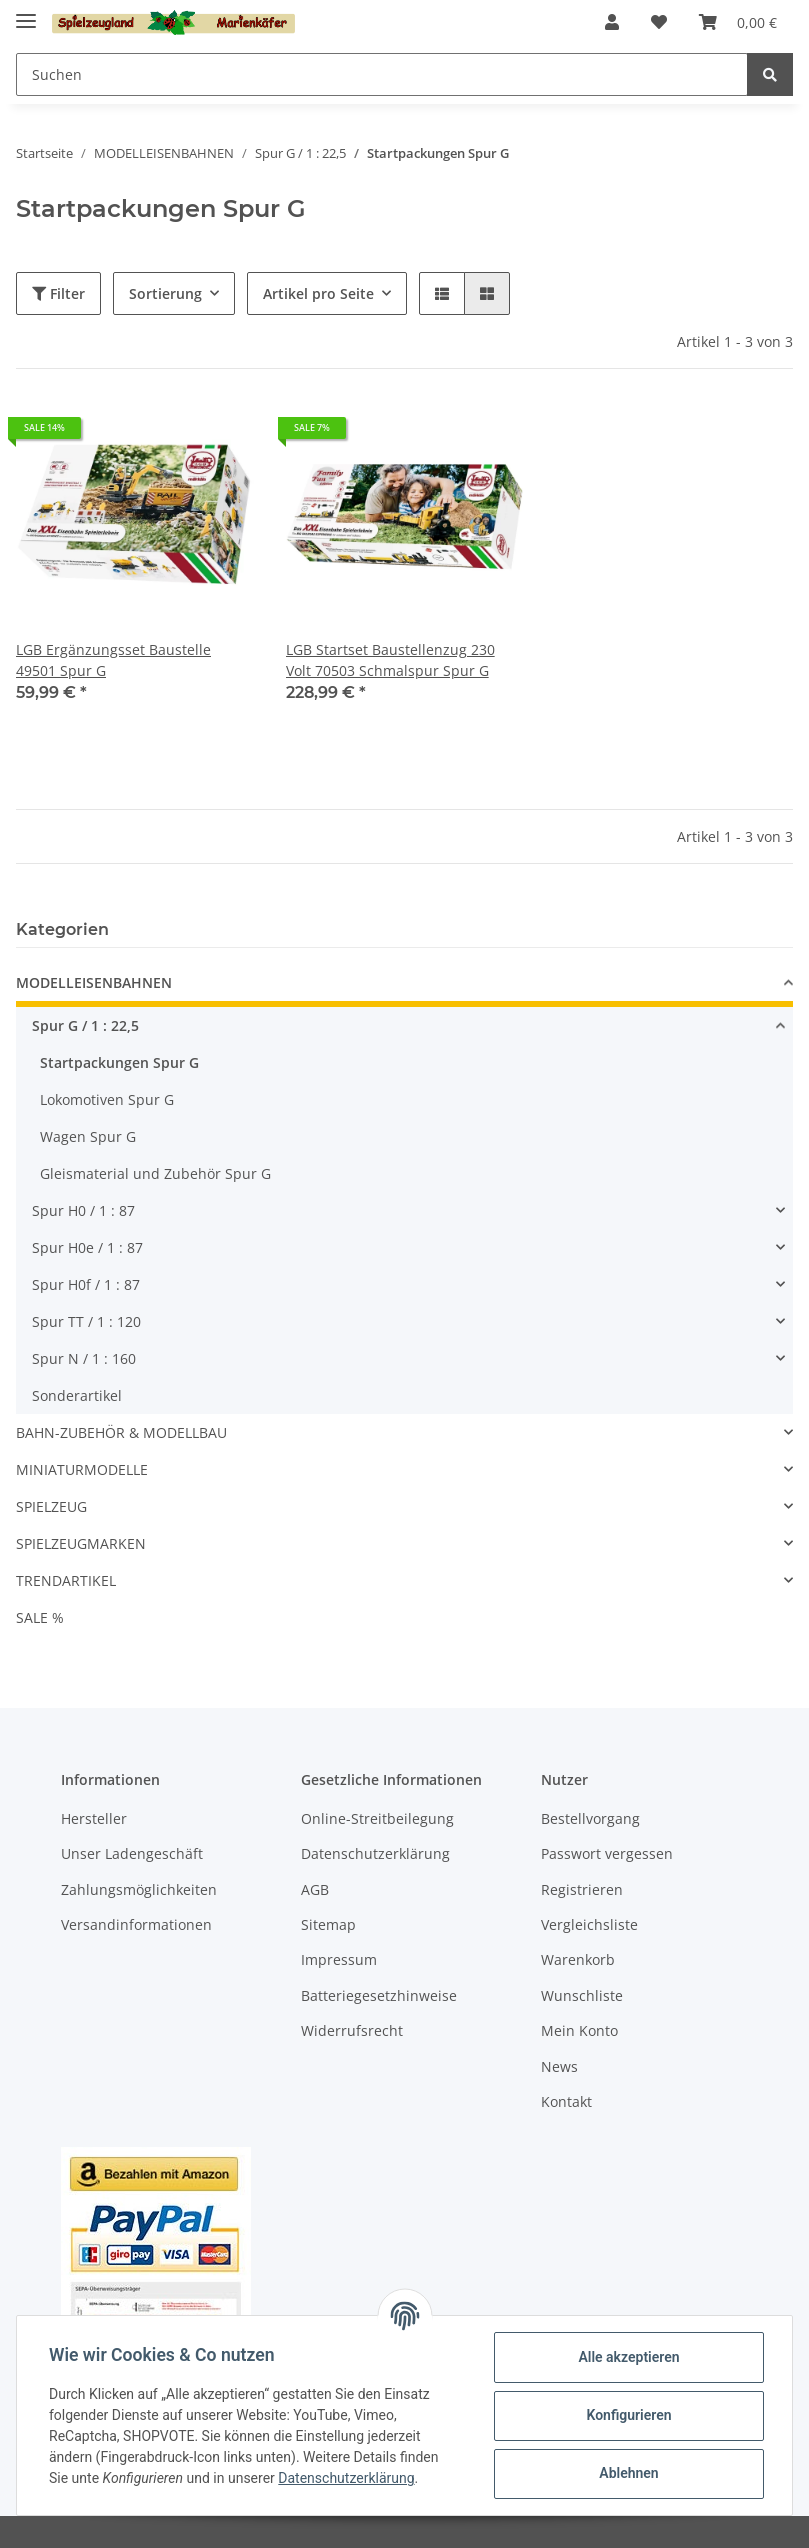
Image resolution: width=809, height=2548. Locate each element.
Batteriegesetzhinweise (379, 1995)
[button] (612, 22)
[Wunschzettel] (659, 22)
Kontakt (566, 2101)
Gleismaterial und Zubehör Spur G (155, 1173)
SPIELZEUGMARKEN (81, 1543)
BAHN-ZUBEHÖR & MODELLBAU (121, 1432)
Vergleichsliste (589, 1924)
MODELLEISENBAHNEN (94, 982)
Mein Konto (579, 2030)
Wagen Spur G (88, 1136)
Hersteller (94, 1818)
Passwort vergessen (607, 1853)
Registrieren (582, 1889)
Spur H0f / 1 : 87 (86, 1284)
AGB (315, 1889)
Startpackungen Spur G (119, 1062)
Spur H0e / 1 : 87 (87, 1247)
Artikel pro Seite (318, 293)
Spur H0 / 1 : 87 (83, 1210)
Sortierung (165, 293)
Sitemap (328, 1924)
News (559, 2066)
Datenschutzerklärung (375, 1853)
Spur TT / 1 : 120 (86, 1321)
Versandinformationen (136, 1924)
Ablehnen (628, 2473)
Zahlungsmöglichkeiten (139, 1889)
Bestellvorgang (590, 1818)
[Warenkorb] (738, 22)
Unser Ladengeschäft (132, 1853)
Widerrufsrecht (352, 2030)
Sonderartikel (77, 1395)
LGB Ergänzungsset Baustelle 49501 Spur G (113, 660)
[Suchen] (382, 74)
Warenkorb (578, 1959)
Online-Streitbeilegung (377, 1818)
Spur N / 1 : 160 (84, 1358)
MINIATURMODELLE (82, 1469)
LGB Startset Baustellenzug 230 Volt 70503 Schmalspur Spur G (390, 660)
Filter (58, 293)
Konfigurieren (628, 2415)
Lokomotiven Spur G (107, 1099)
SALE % (40, 1617)
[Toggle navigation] (26, 12)
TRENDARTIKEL (66, 1580)
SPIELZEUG (51, 1506)
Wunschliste (582, 1995)
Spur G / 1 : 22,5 (85, 1025)
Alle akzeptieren (628, 2357)
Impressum (339, 1959)
